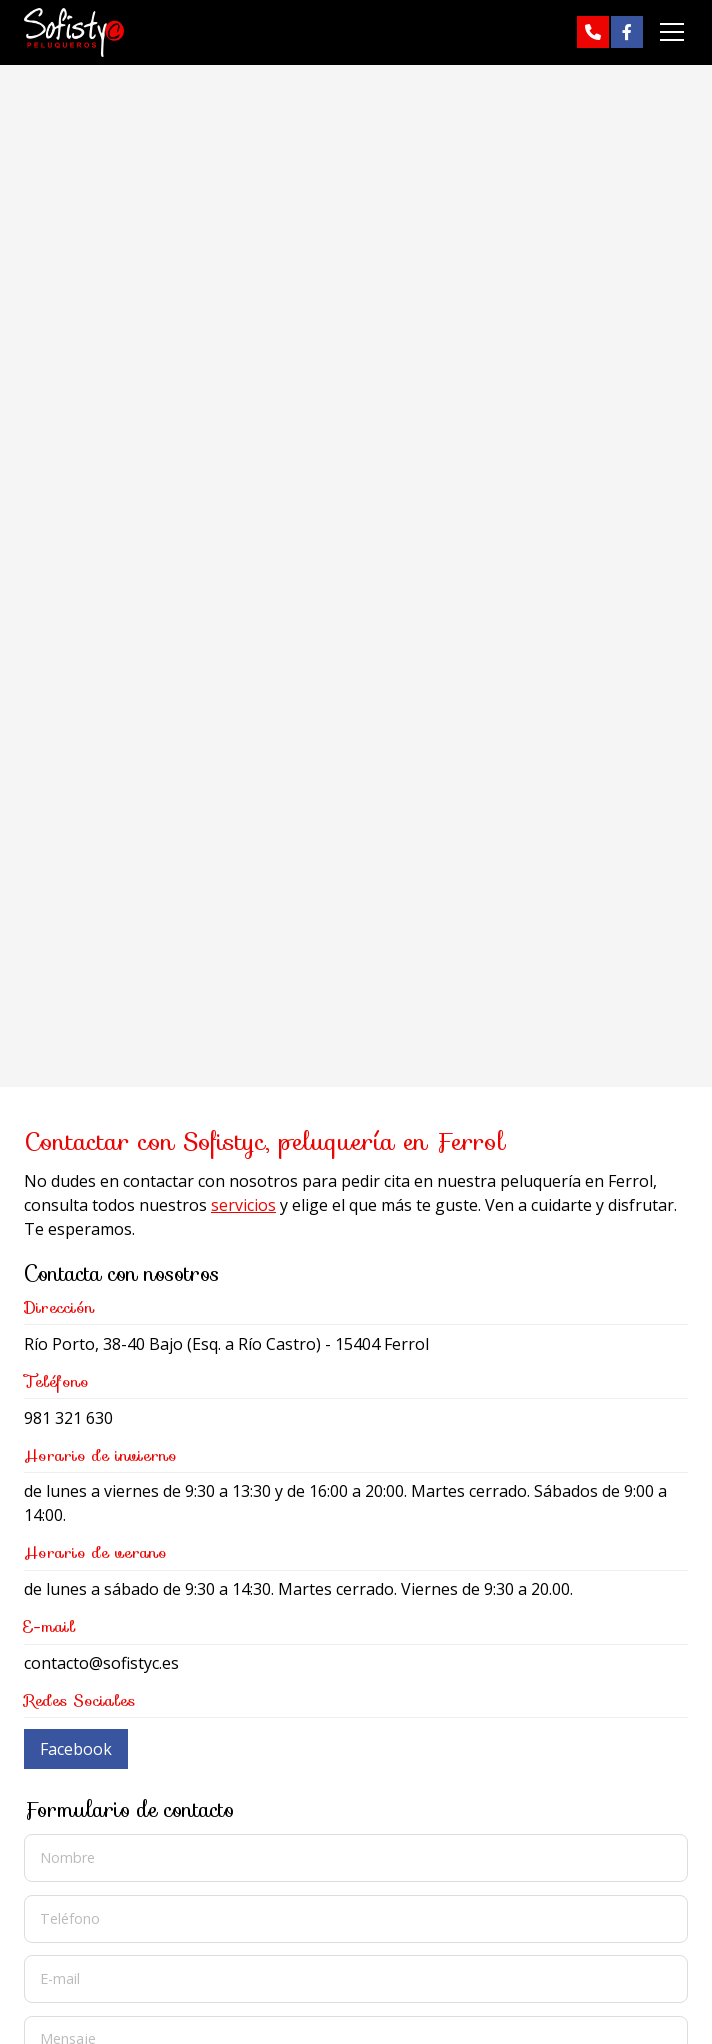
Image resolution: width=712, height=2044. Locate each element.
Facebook (76, 1749)
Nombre (67, 1857)
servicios (243, 1205)
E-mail (60, 1978)
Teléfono (70, 1917)
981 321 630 (68, 1418)
